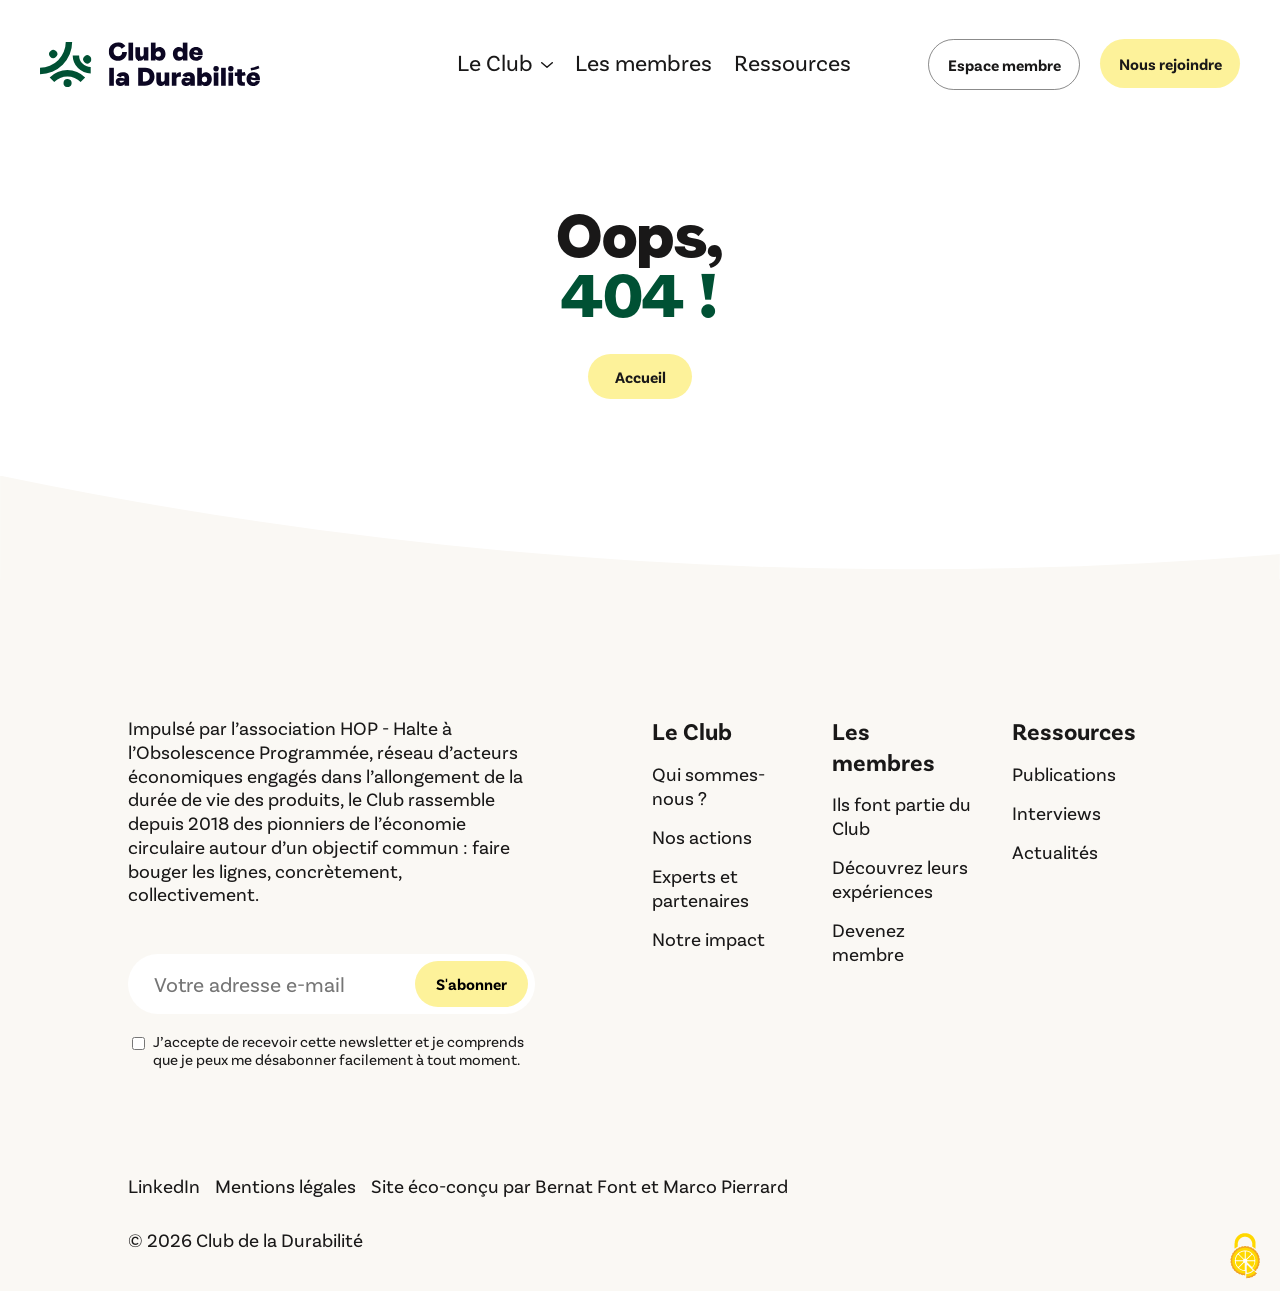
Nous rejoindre (1170, 63)
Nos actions (702, 836)
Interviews (1056, 812)
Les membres (643, 65)
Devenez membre (868, 941)
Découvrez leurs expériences (900, 878)
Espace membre (1004, 64)
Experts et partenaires (700, 887)
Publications (1064, 773)
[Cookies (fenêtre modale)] (1245, 1257)
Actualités (1055, 851)
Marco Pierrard (725, 1185)
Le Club (495, 65)
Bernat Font (586, 1185)
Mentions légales (285, 1185)
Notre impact (708, 938)
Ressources (792, 65)
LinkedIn (164, 1185)
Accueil (640, 376)
